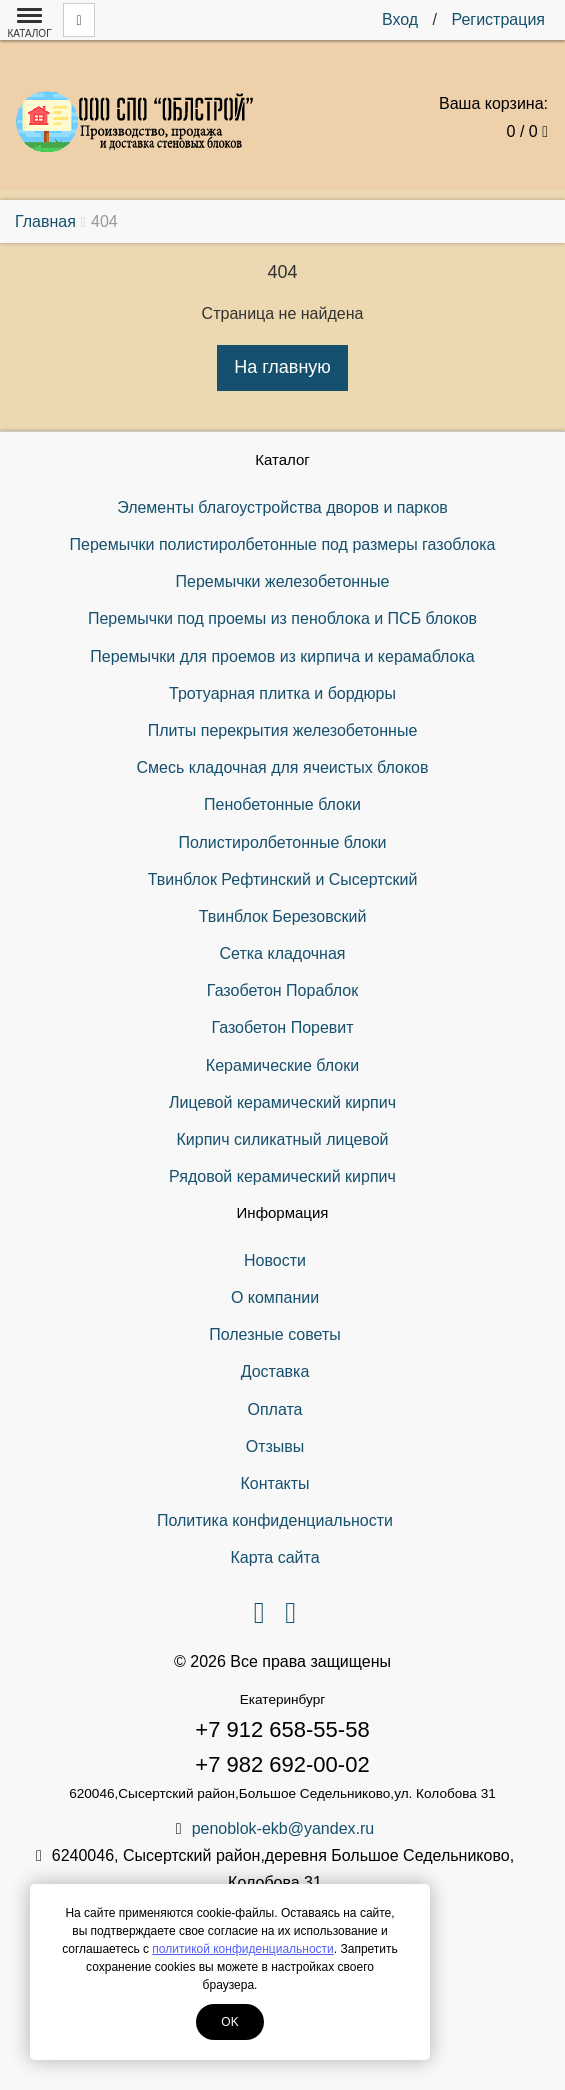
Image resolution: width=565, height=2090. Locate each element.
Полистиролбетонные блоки (282, 842)
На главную (282, 367)
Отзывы (275, 1446)
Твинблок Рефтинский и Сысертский (283, 879)
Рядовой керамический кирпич (282, 1176)
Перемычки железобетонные (283, 581)
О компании (275, 1297)
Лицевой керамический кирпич (282, 1102)
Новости (275, 1260)
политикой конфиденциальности (242, 1949)
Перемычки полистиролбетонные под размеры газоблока (283, 544)
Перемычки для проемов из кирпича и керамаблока (282, 656)
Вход (400, 19)
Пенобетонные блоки (282, 804)
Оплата (274, 1409)
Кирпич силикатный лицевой (282, 1139)
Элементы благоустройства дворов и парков (282, 507)
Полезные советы (275, 1334)
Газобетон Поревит (282, 1027)
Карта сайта (274, 1557)
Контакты (274, 1483)
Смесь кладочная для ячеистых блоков (282, 767)
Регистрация (498, 19)
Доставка (275, 1371)
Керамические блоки (282, 1065)
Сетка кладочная (283, 953)
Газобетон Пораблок (282, 990)
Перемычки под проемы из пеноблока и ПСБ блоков (282, 618)
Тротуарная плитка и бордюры (282, 693)
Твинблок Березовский (283, 916)
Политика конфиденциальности (275, 1520)
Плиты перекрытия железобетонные (283, 730)
